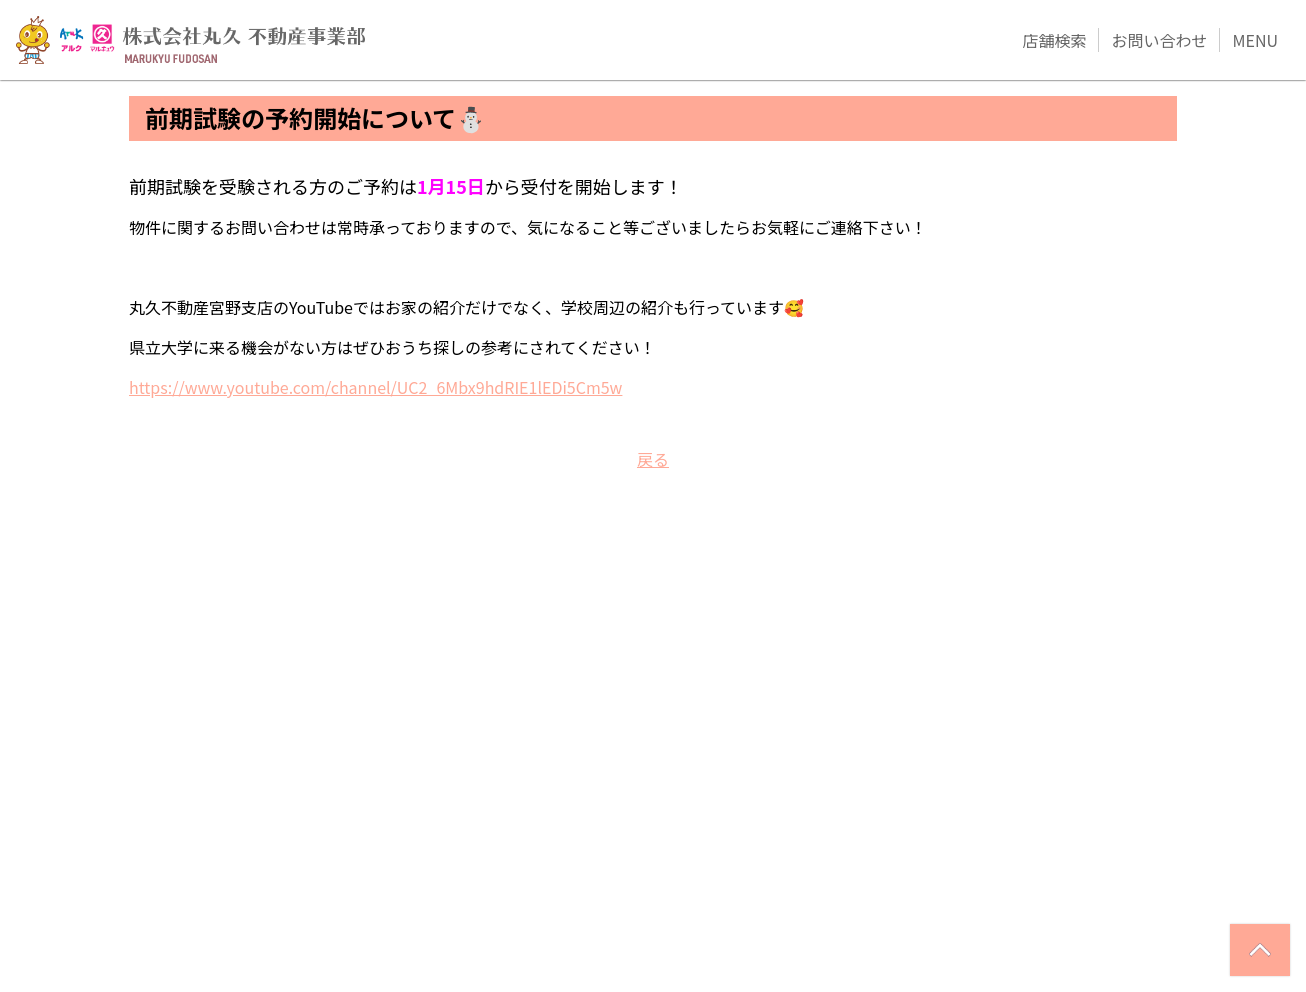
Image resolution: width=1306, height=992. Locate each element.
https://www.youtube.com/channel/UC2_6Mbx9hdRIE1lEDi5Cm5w (375, 387)
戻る (653, 459)
